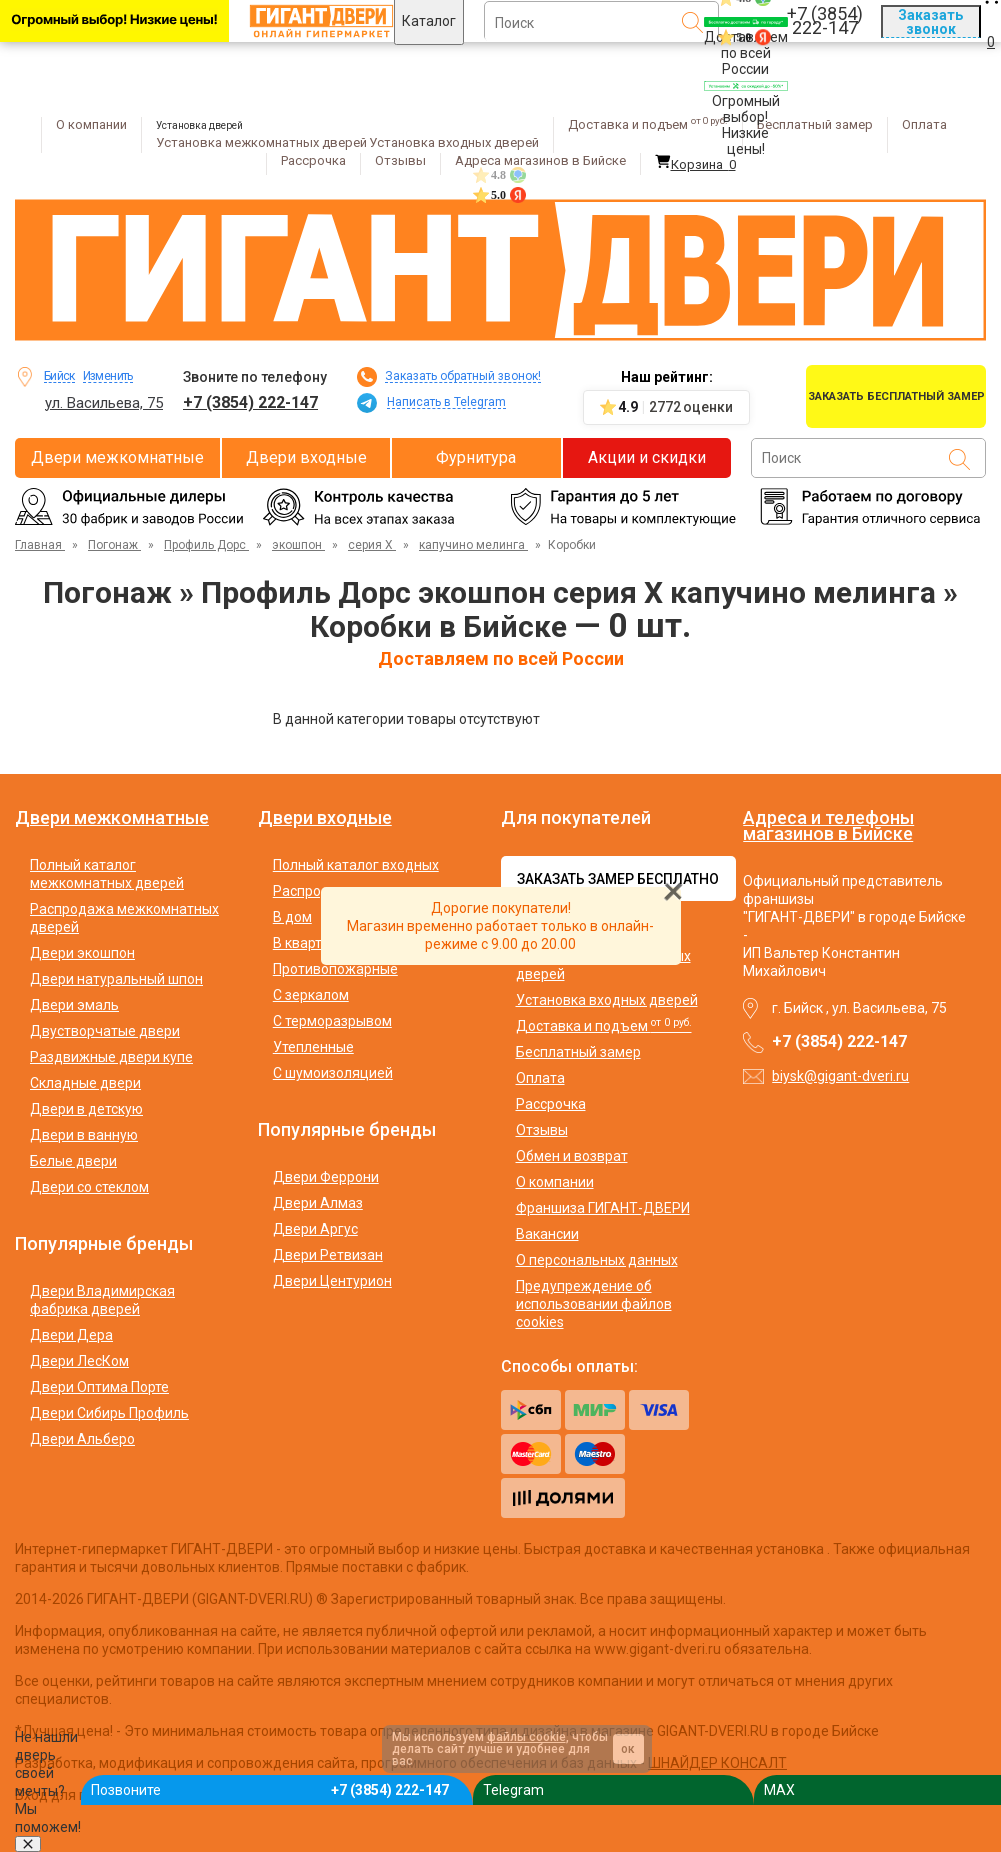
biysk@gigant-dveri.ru (840, 1076)
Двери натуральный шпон (116, 979)
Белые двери (73, 1161)
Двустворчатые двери (105, 1031)
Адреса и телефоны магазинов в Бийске (828, 825)
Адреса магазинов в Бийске (540, 160)
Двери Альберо (82, 1439)
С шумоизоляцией (333, 1073)
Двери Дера (71, 1335)
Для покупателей (576, 818)
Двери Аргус (315, 1229)
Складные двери (85, 1083)
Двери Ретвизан (328, 1255)
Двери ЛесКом (79, 1361)
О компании (91, 124)
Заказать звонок (930, 22)
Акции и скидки (647, 457)
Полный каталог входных (356, 865)
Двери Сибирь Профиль (109, 1413)
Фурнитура (476, 457)
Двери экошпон (82, 953)
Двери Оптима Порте (99, 1387)
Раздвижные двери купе (111, 1057)
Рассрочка (313, 160)
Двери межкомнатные (117, 457)
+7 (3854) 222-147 (250, 402)
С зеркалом (311, 995)
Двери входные (306, 457)
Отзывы (400, 160)
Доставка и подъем (648, 124)
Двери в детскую (86, 1109)
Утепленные (313, 1047)
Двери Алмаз (318, 1203)
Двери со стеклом (89, 1187)
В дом (292, 917)
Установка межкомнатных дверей (261, 142)
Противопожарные (335, 969)
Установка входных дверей (454, 142)
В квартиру (309, 943)
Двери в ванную (84, 1135)
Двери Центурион (332, 1281)
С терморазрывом (332, 1021)
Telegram (513, 1790)
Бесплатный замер (815, 124)
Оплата (924, 124)
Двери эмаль (74, 1005)
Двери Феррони (326, 1177)
